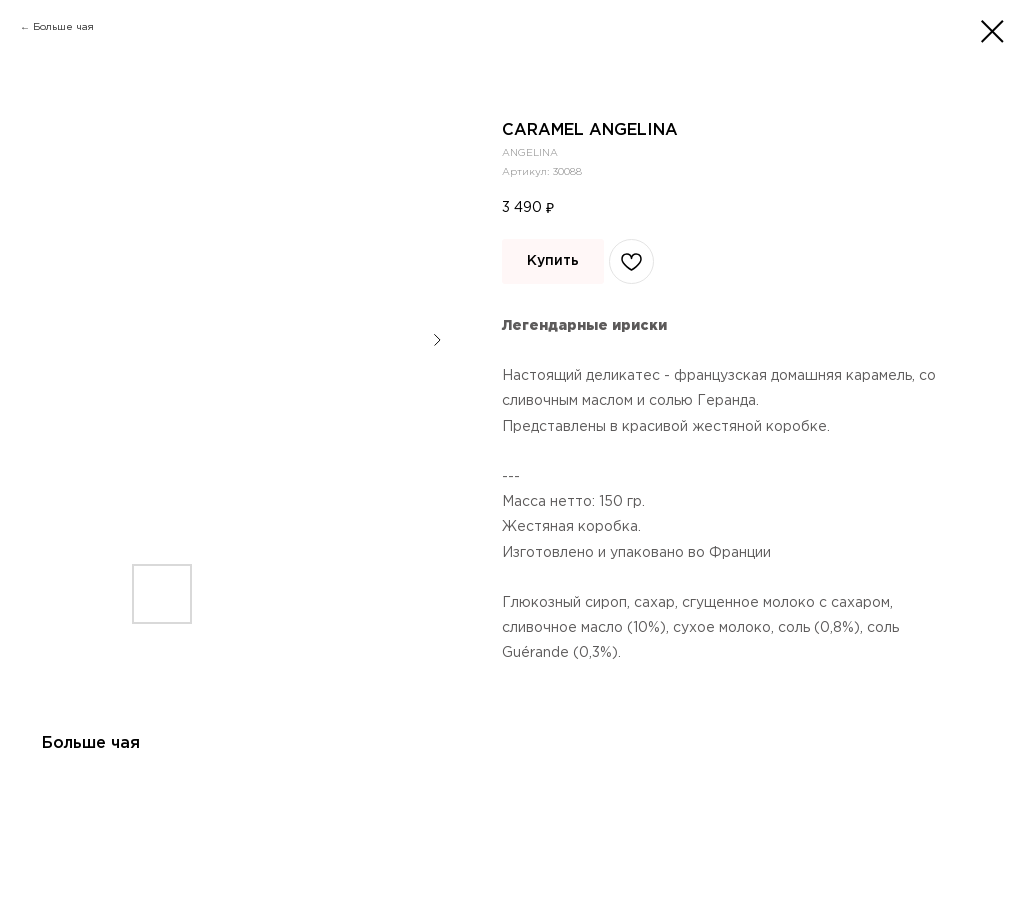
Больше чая (63, 27)
